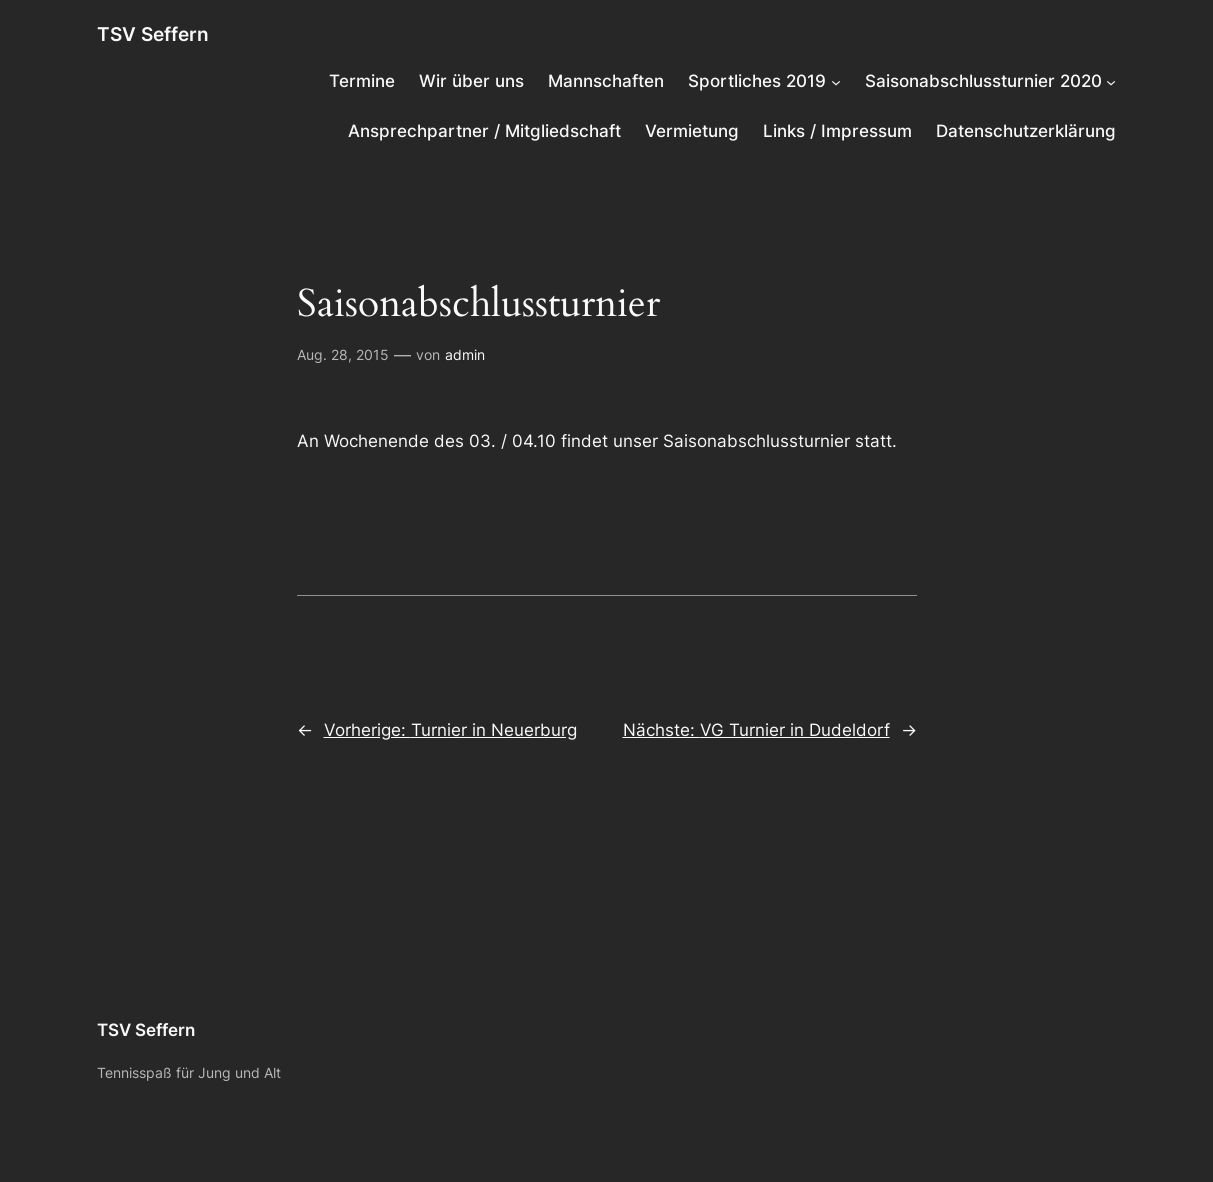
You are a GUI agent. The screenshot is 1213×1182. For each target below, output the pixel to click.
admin (465, 354)
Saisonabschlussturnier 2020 (983, 81)
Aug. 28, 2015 (343, 354)
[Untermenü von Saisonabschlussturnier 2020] (1111, 81)
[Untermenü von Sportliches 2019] (836, 81)
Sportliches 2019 (757, 81)
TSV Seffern (153, 34)
